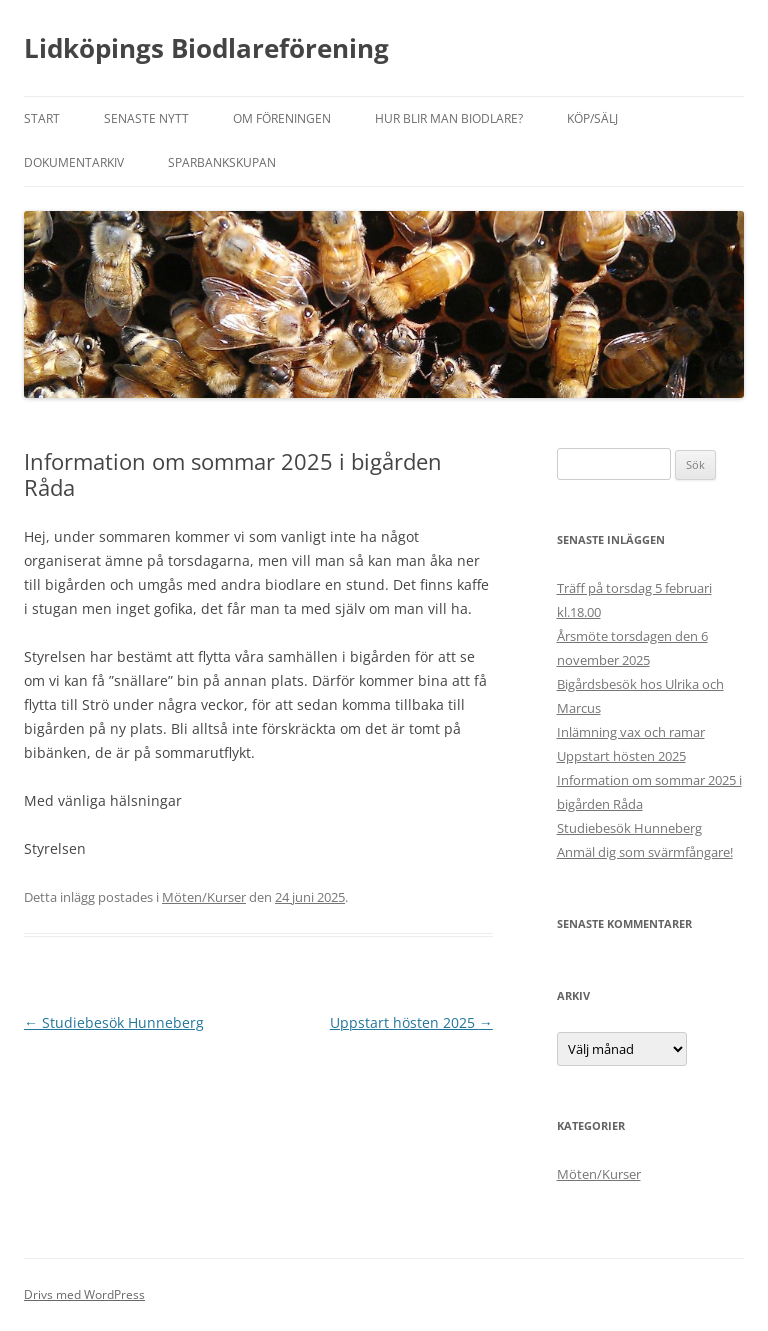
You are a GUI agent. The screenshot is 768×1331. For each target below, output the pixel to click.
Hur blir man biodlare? (449, 118)
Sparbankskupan (222, 162)
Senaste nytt (146, 118)
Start (42, 118)
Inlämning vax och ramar (631, 732)
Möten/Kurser (204, 897)
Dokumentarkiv (74, 162)
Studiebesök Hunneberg (114, 1022)
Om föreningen (282, 118)
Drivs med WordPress (84, 1294)
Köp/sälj (592, 118)
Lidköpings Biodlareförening (206, 48)
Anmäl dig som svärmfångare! (645, 852)
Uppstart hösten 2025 (411, 1022)
